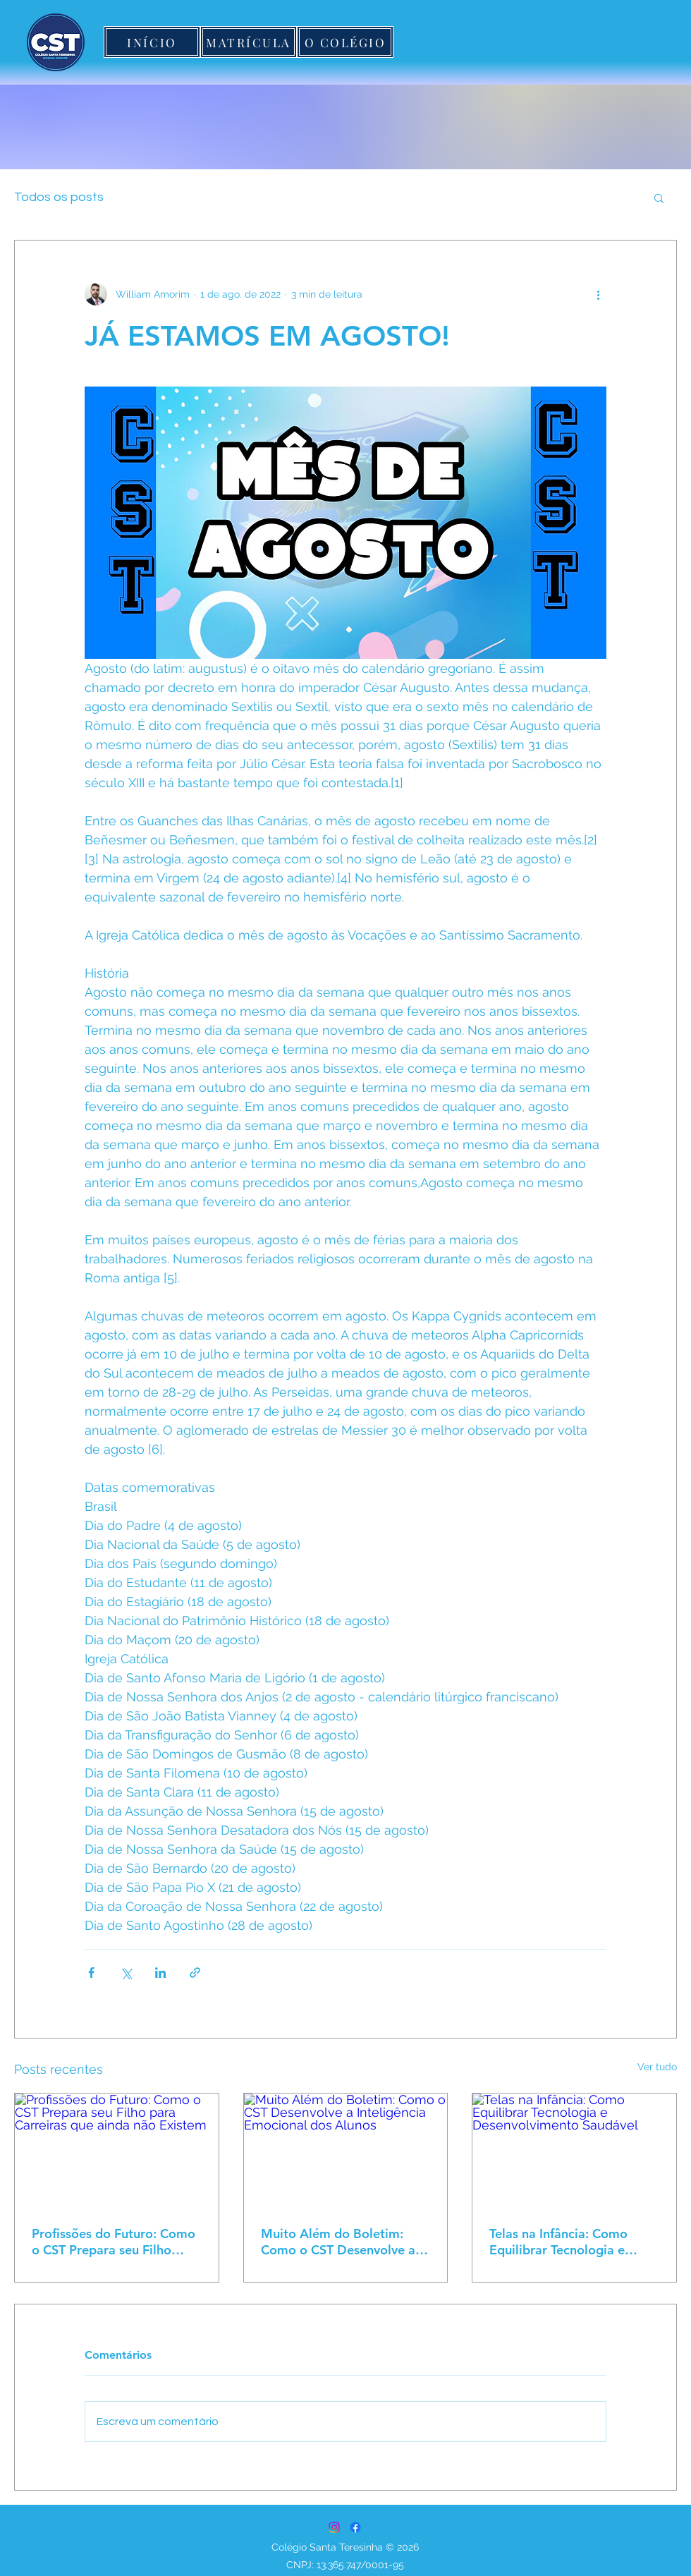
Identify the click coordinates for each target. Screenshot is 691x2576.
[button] (659, 197)
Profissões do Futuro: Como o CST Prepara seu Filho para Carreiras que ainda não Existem (113, 2241)
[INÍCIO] (152, 42)
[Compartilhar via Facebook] (91, 1972)
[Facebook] (355, 2527)
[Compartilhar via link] (195, 1972)
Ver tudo (657, 2066)
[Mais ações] (597, 294)
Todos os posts (59, 197)
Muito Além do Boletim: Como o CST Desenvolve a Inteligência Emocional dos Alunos (340, 2241)
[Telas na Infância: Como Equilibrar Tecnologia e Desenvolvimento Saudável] (574, 2151)
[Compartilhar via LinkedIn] (160, 1972)
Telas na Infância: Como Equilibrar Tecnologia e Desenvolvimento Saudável (568, 2241)
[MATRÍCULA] (248, 42)
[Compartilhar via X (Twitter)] (126, 1972)
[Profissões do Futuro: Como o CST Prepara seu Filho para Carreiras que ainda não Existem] (117, 2151)
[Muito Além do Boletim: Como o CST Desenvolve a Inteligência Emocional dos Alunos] (346, 2151)
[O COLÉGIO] (345, 42)
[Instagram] (334, 2527)
